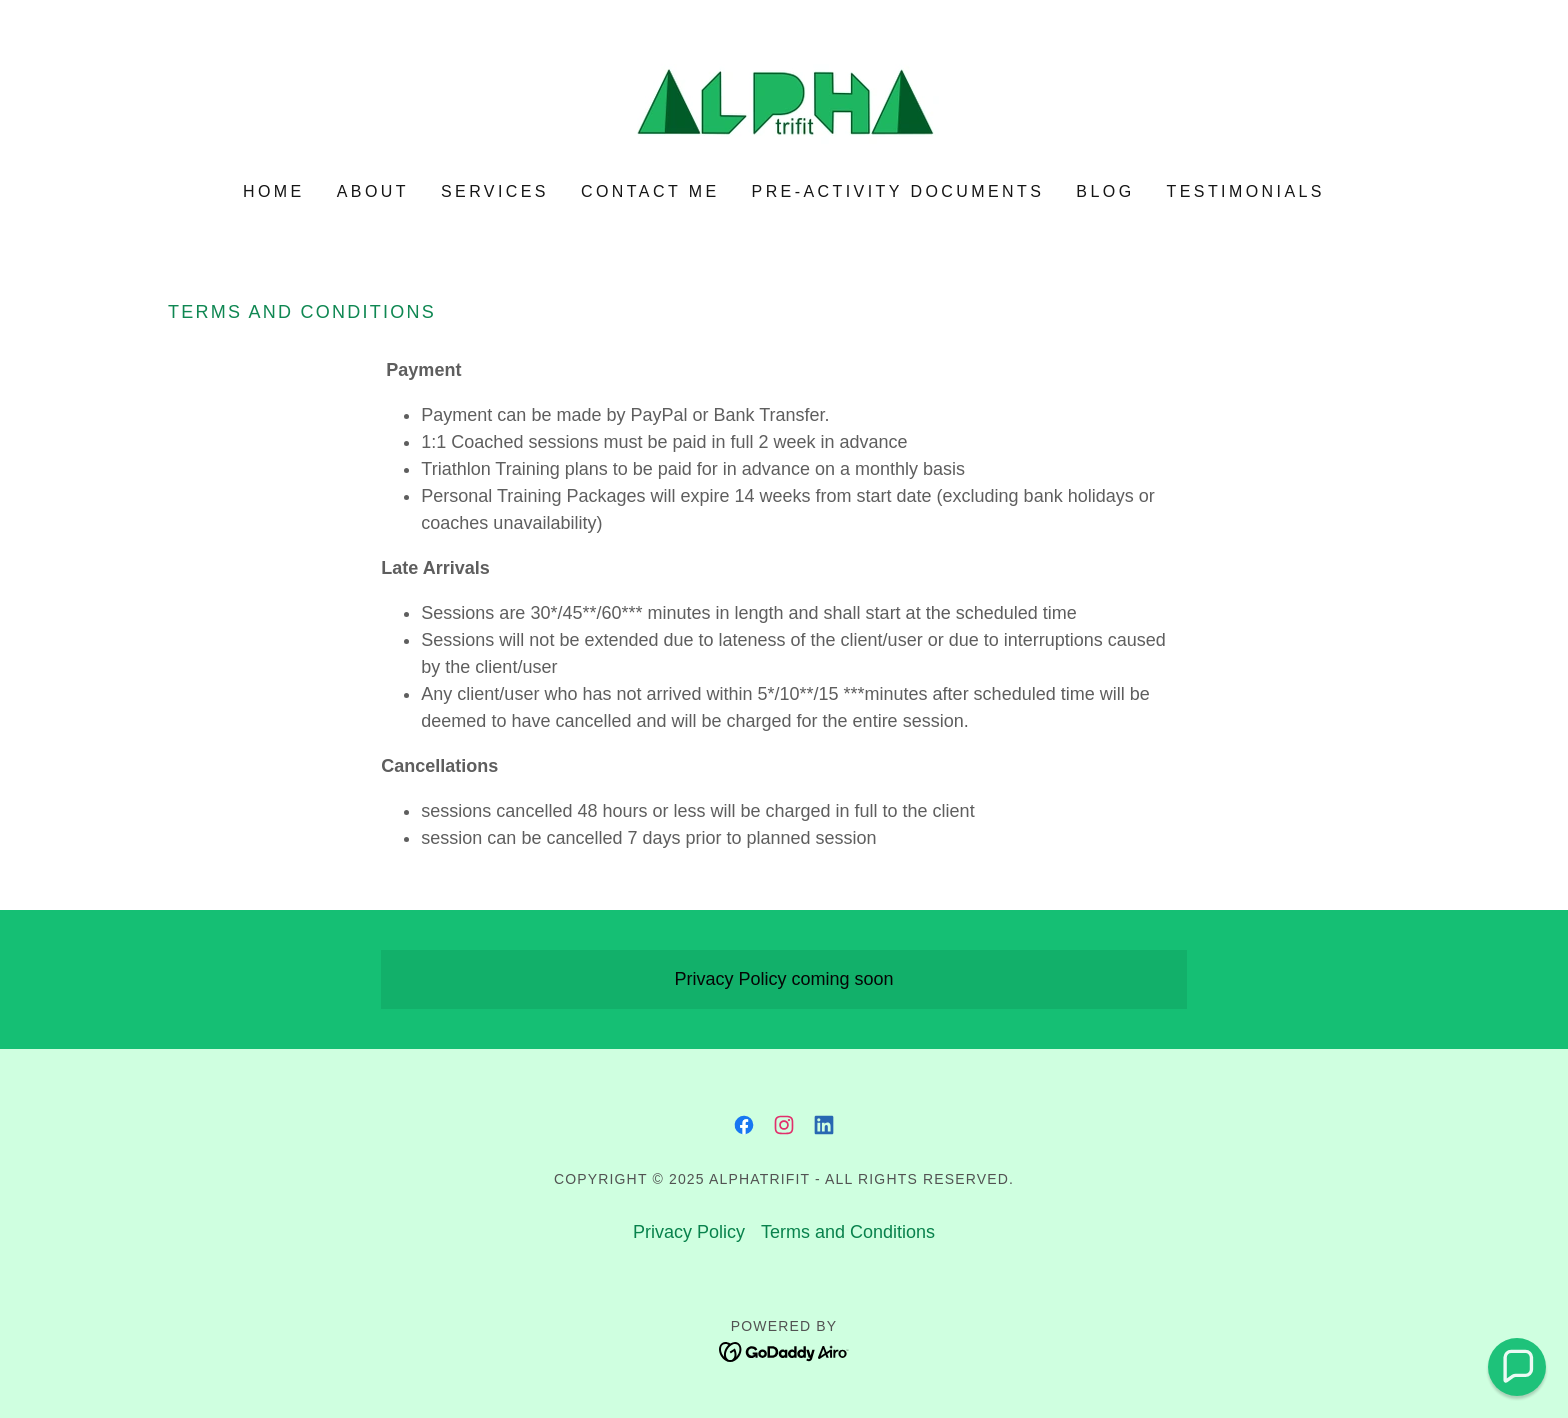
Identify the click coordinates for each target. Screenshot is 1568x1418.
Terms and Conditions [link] (848, 1232)
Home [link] (274, 191)
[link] (784, 105)
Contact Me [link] (650, 191)
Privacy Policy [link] (689, 1232)
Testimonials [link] (1246, 191)
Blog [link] (1105, 191)
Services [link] (495, 191)
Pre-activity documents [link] (898, 191)
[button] (1517, 1367)
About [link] (373, 191)
